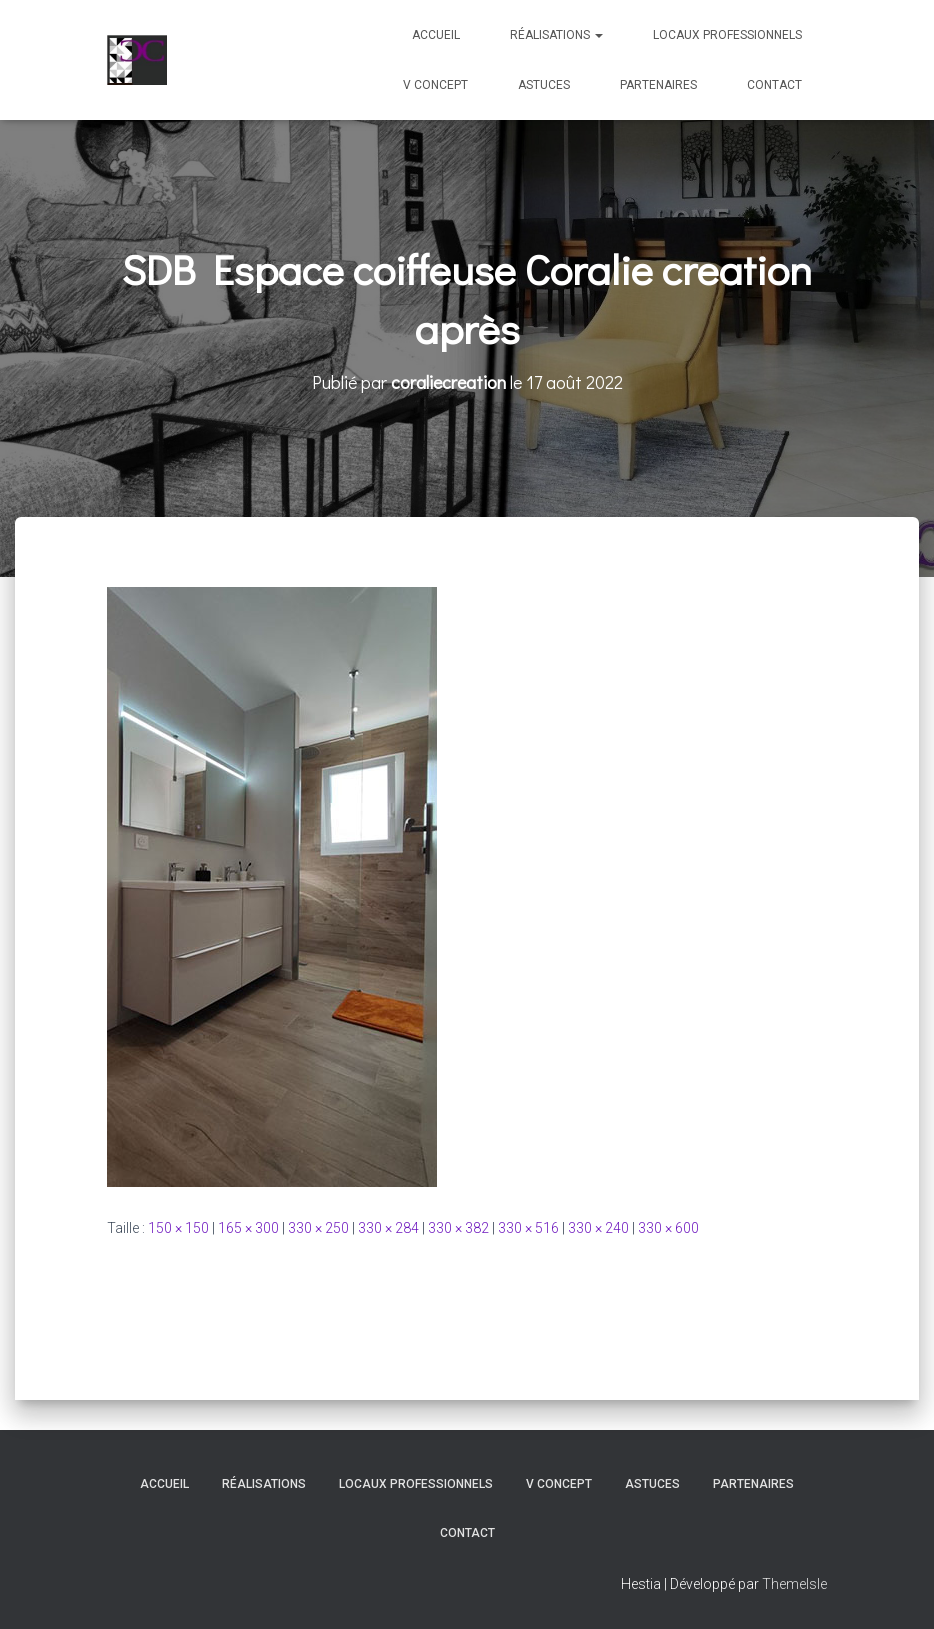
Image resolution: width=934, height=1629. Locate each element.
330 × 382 (458, 1228)
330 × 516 (528, 1228)
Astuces (544, 85)
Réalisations (556, 35)
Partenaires (658, 85)
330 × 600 (668, 1228)
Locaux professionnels (727, 35)
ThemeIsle (794, 1584)
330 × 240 (598, 1228)
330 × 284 (388, 1228)
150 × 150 (178, 1228)
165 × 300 (248, 1228)
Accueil (436, 35)
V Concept (435, 85)
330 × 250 (318, 1228)
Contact (774, 85)
